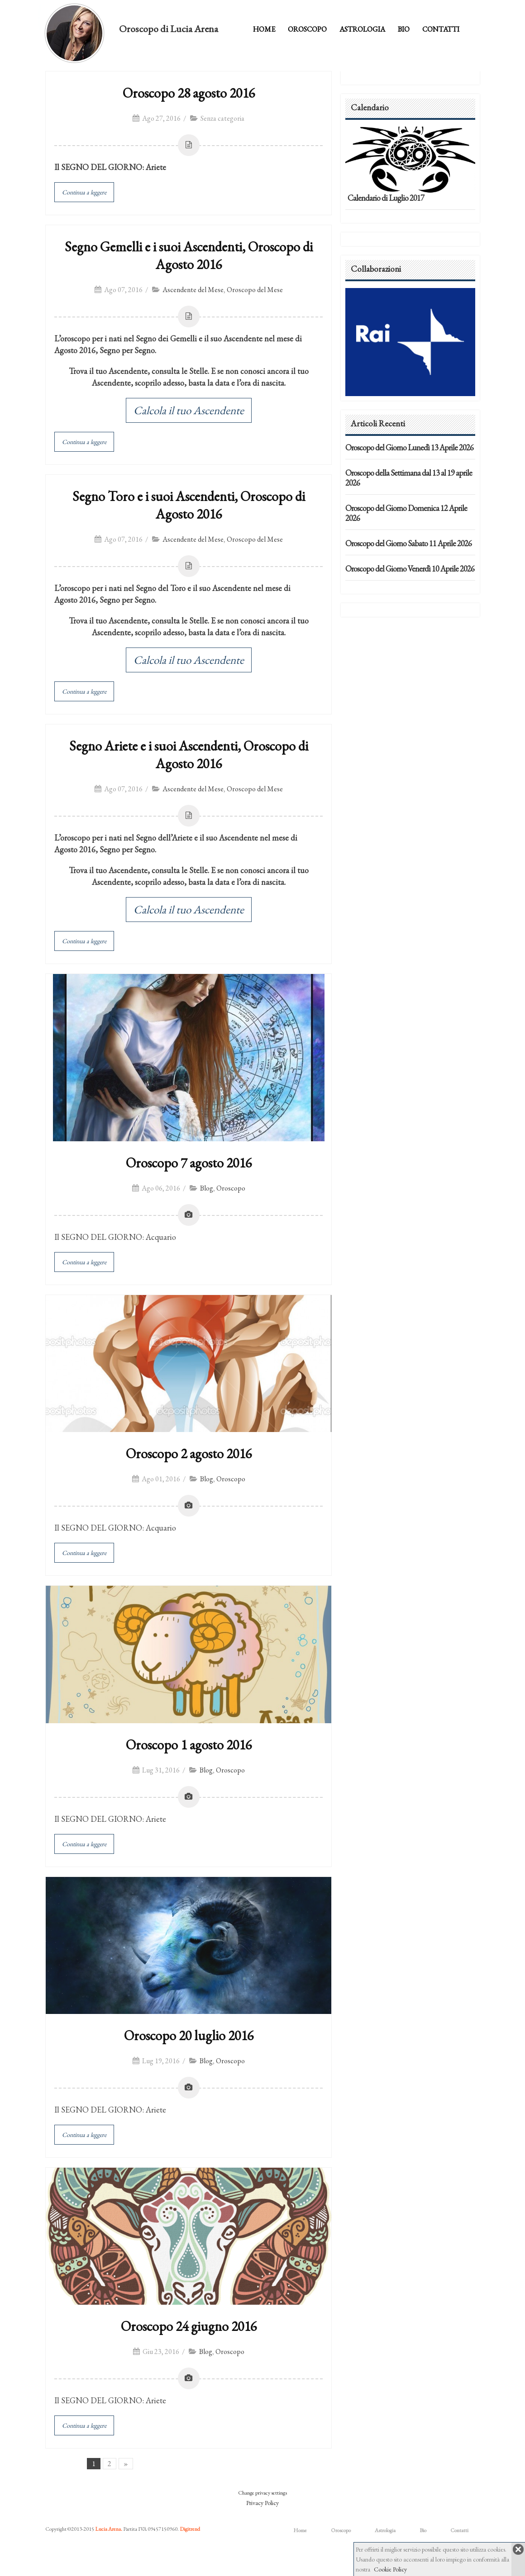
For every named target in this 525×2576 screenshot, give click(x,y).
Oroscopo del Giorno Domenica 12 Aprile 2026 (406, 513)
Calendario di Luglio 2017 (386, 198)
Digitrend (190, 2529)
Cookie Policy (390, 2569)
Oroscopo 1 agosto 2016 (189, 1745)
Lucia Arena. (108, 2529)
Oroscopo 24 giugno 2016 (189, 2326)
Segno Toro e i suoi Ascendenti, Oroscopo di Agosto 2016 (188, 505)
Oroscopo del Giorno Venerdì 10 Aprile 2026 (409, 568)
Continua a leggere (84, 192)
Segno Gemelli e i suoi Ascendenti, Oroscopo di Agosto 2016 (189, 255)
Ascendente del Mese (193, 289)
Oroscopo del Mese (255, 289)
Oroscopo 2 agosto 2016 (189, 1453)
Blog (206, 1188)
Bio (404, 29)
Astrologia (362, 29)
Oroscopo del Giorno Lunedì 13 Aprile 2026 (409, 447)
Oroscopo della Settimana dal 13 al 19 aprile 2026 (408, 478)
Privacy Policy (262, 2503)
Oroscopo (307, 29)
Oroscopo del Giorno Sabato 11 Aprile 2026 (408, 543)
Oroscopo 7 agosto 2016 (189, 1163)
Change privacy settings (262, 2492)
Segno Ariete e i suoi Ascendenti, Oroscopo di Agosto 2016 (188, 754)
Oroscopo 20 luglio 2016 (188, 2035)
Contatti (440, 29)
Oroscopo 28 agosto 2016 (189, 93)
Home (264, 29)
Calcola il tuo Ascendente (189, 410)
